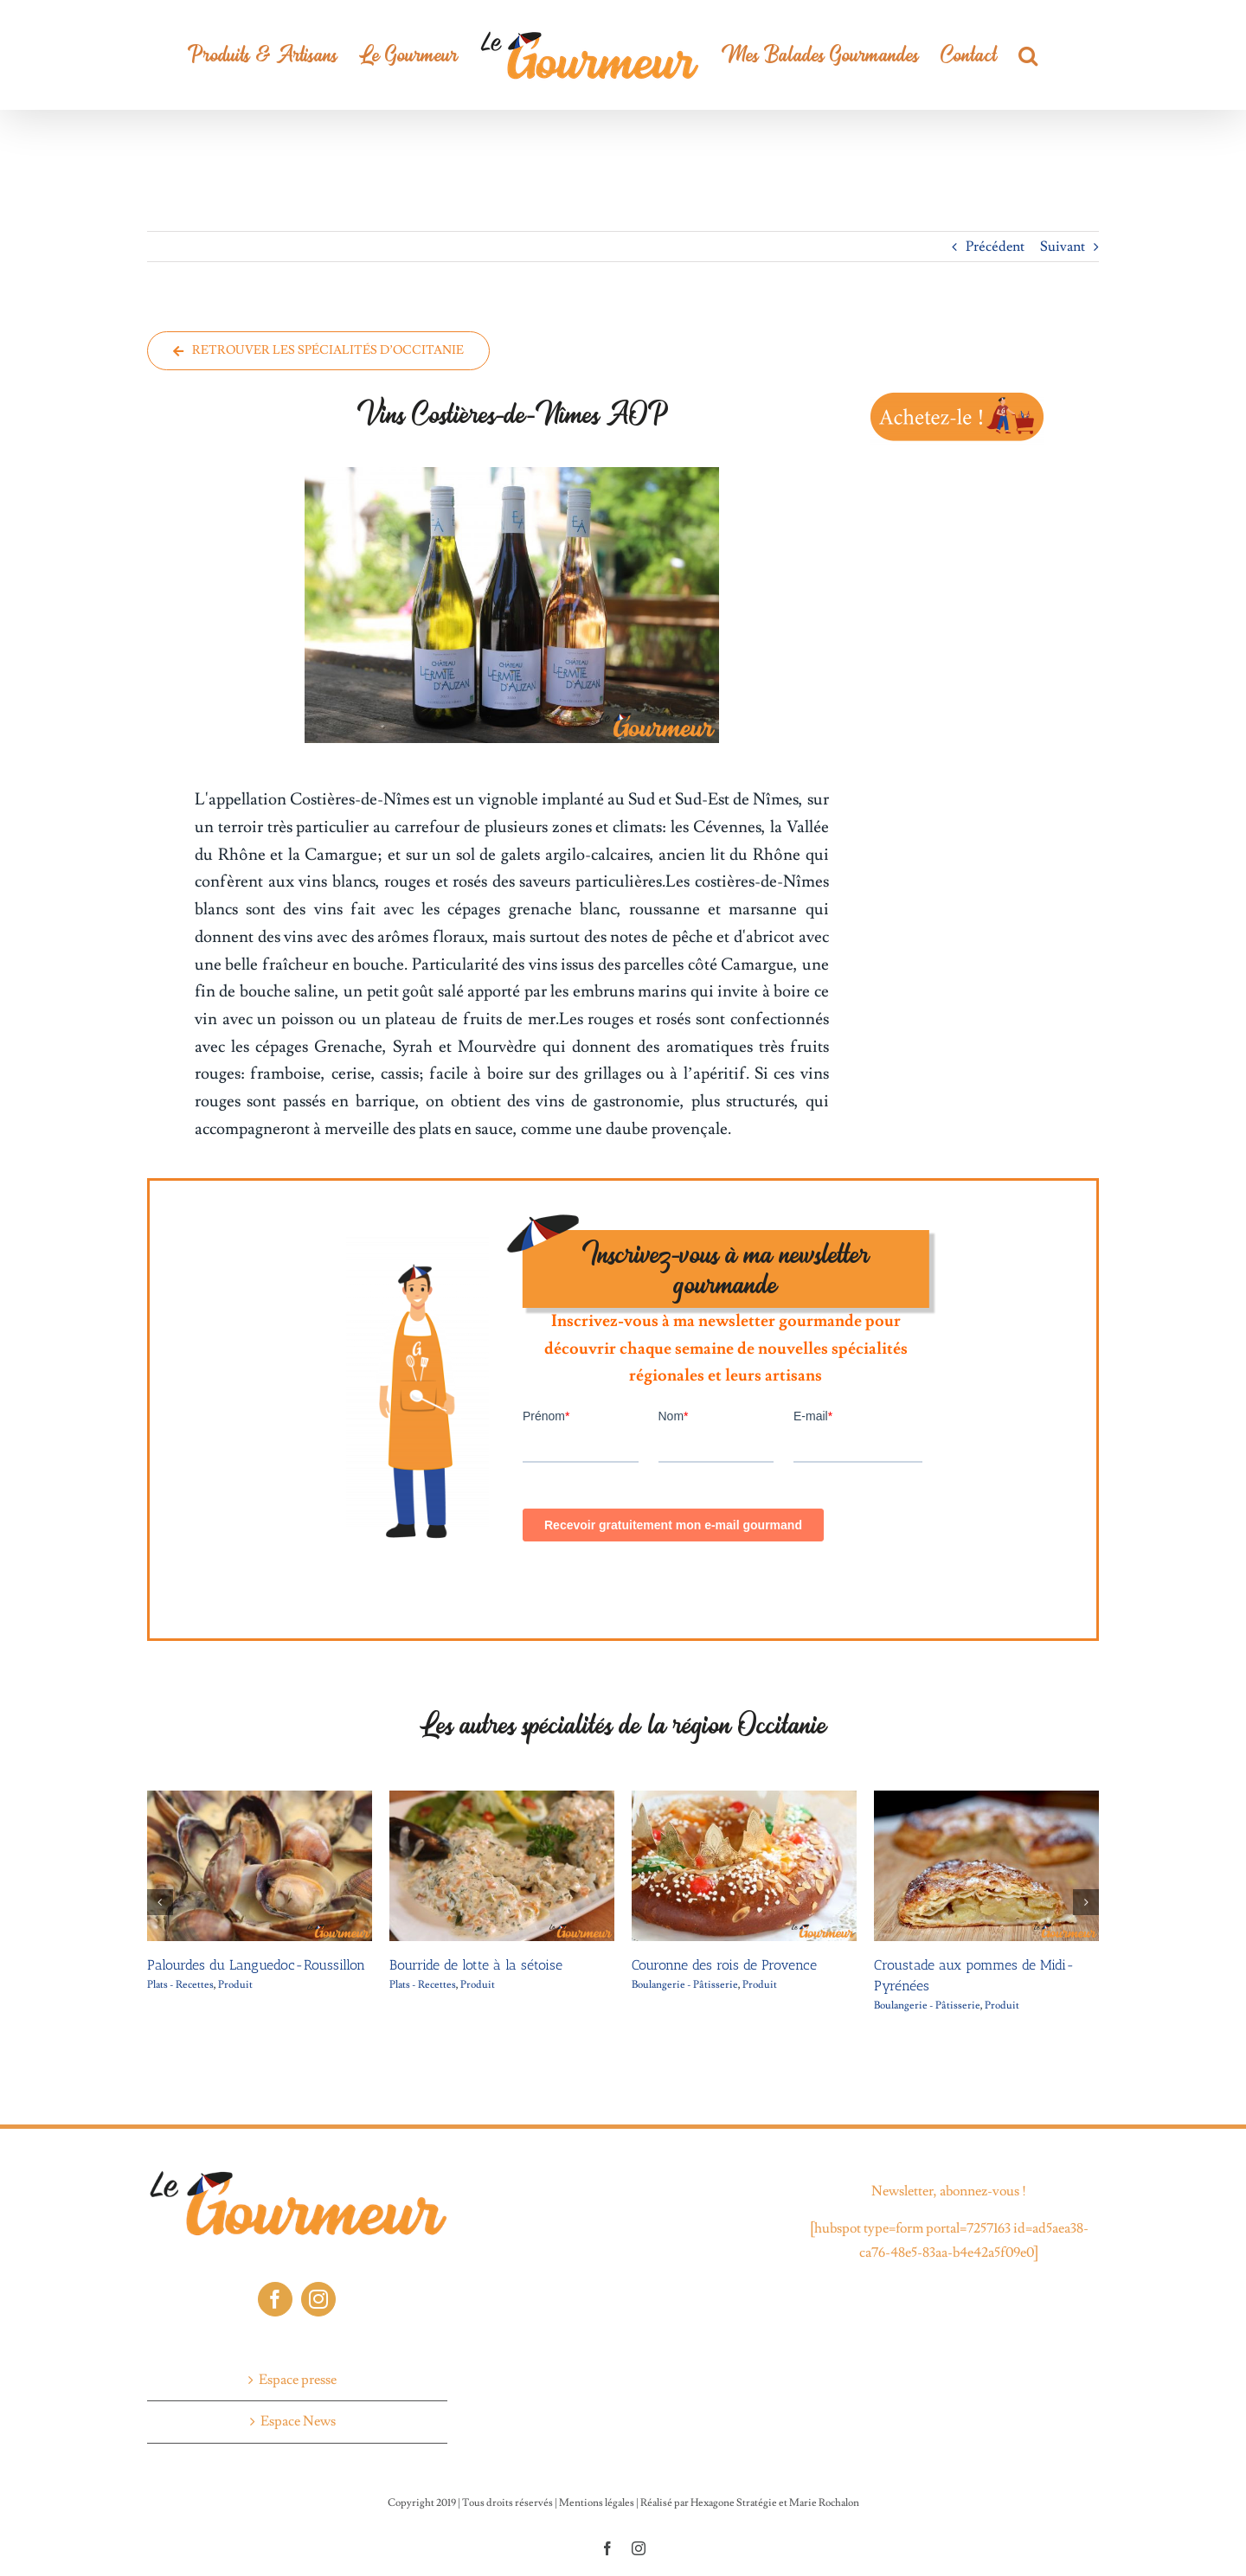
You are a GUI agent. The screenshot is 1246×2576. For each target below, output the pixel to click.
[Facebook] (275, 2299)
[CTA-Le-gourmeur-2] (957, 394)
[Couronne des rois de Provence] (744, 1799)
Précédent (995, 246)
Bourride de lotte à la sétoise (475, 1965)
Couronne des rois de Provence (724, 1965)
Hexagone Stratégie (733, 2502)
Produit (235, 1984)
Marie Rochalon (824, 2502)
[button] (1027, 55)
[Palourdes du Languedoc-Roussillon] (259, 1799)
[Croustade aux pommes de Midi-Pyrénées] (986, 1799)
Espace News (298, 2421)
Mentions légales (596, 2502)
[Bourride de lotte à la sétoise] (501, 1799)
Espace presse (298, 2379)
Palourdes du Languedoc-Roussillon (256, 1965)
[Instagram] (318, 2299)
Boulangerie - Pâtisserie (685, 1984)
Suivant (1062, 246)
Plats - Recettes (180, 1984)
